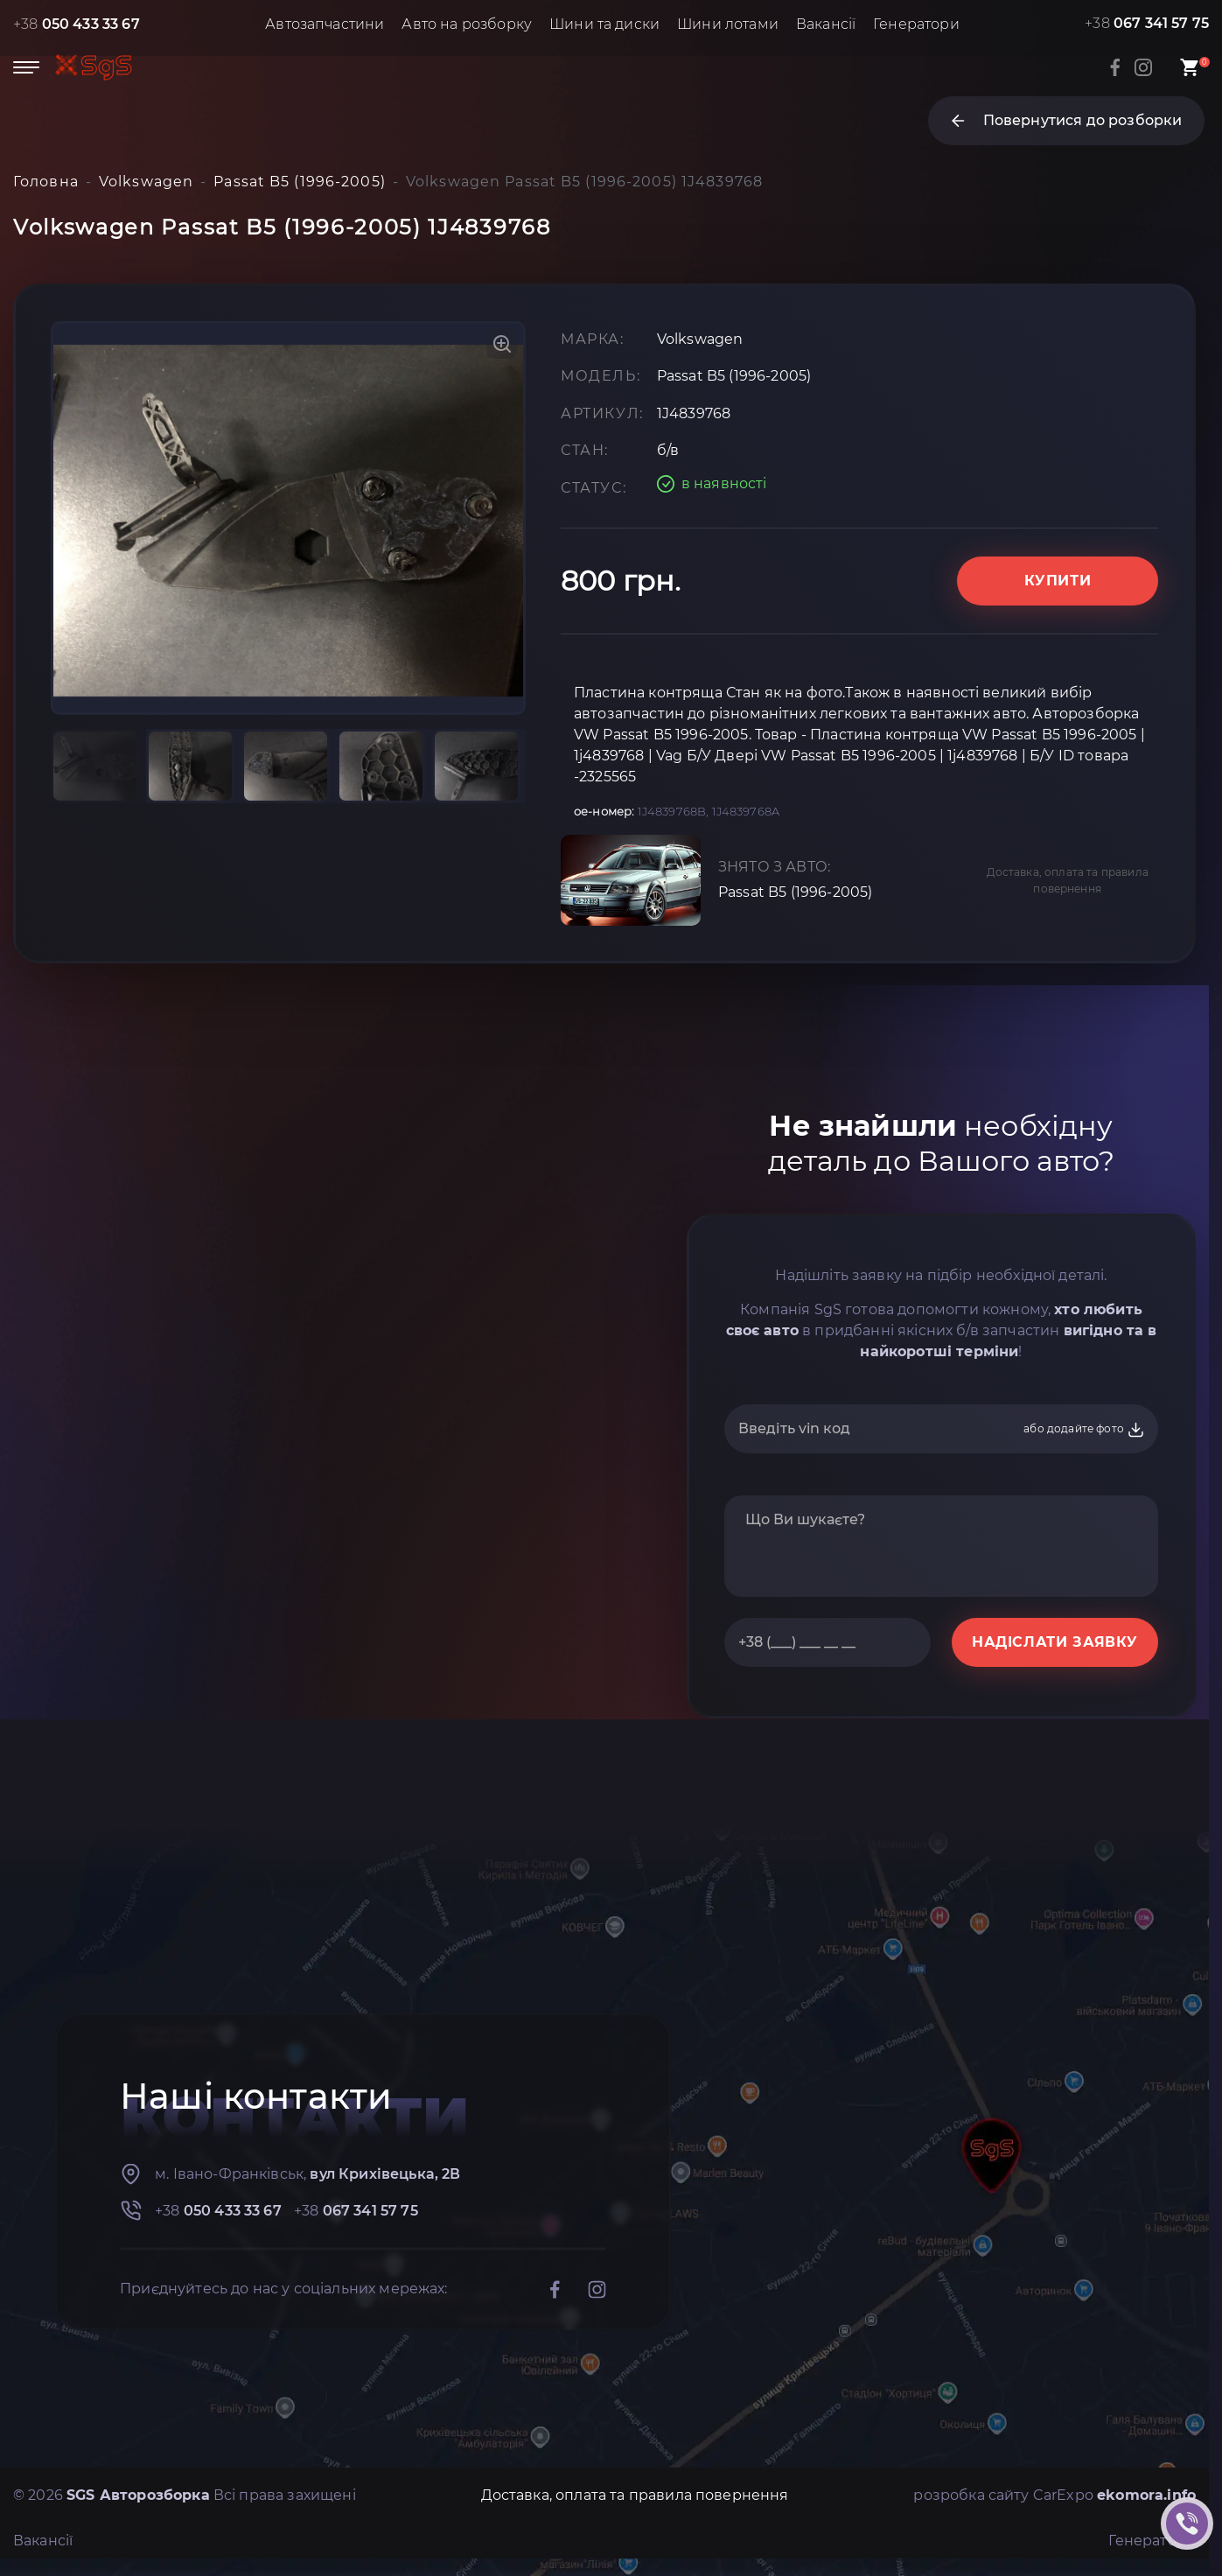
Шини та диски (604, 24)
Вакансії (825, 24)
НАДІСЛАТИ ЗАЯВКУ (1055, 1642)
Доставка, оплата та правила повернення (1068, 880)
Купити (1058, 580)
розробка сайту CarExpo (1054, 2495)
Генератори (916, 24)
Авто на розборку (467, 24)
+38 (76, 24)
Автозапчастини (324, 24)
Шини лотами (728, 24)
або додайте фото (1084, 1429)
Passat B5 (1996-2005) (795, 892)
